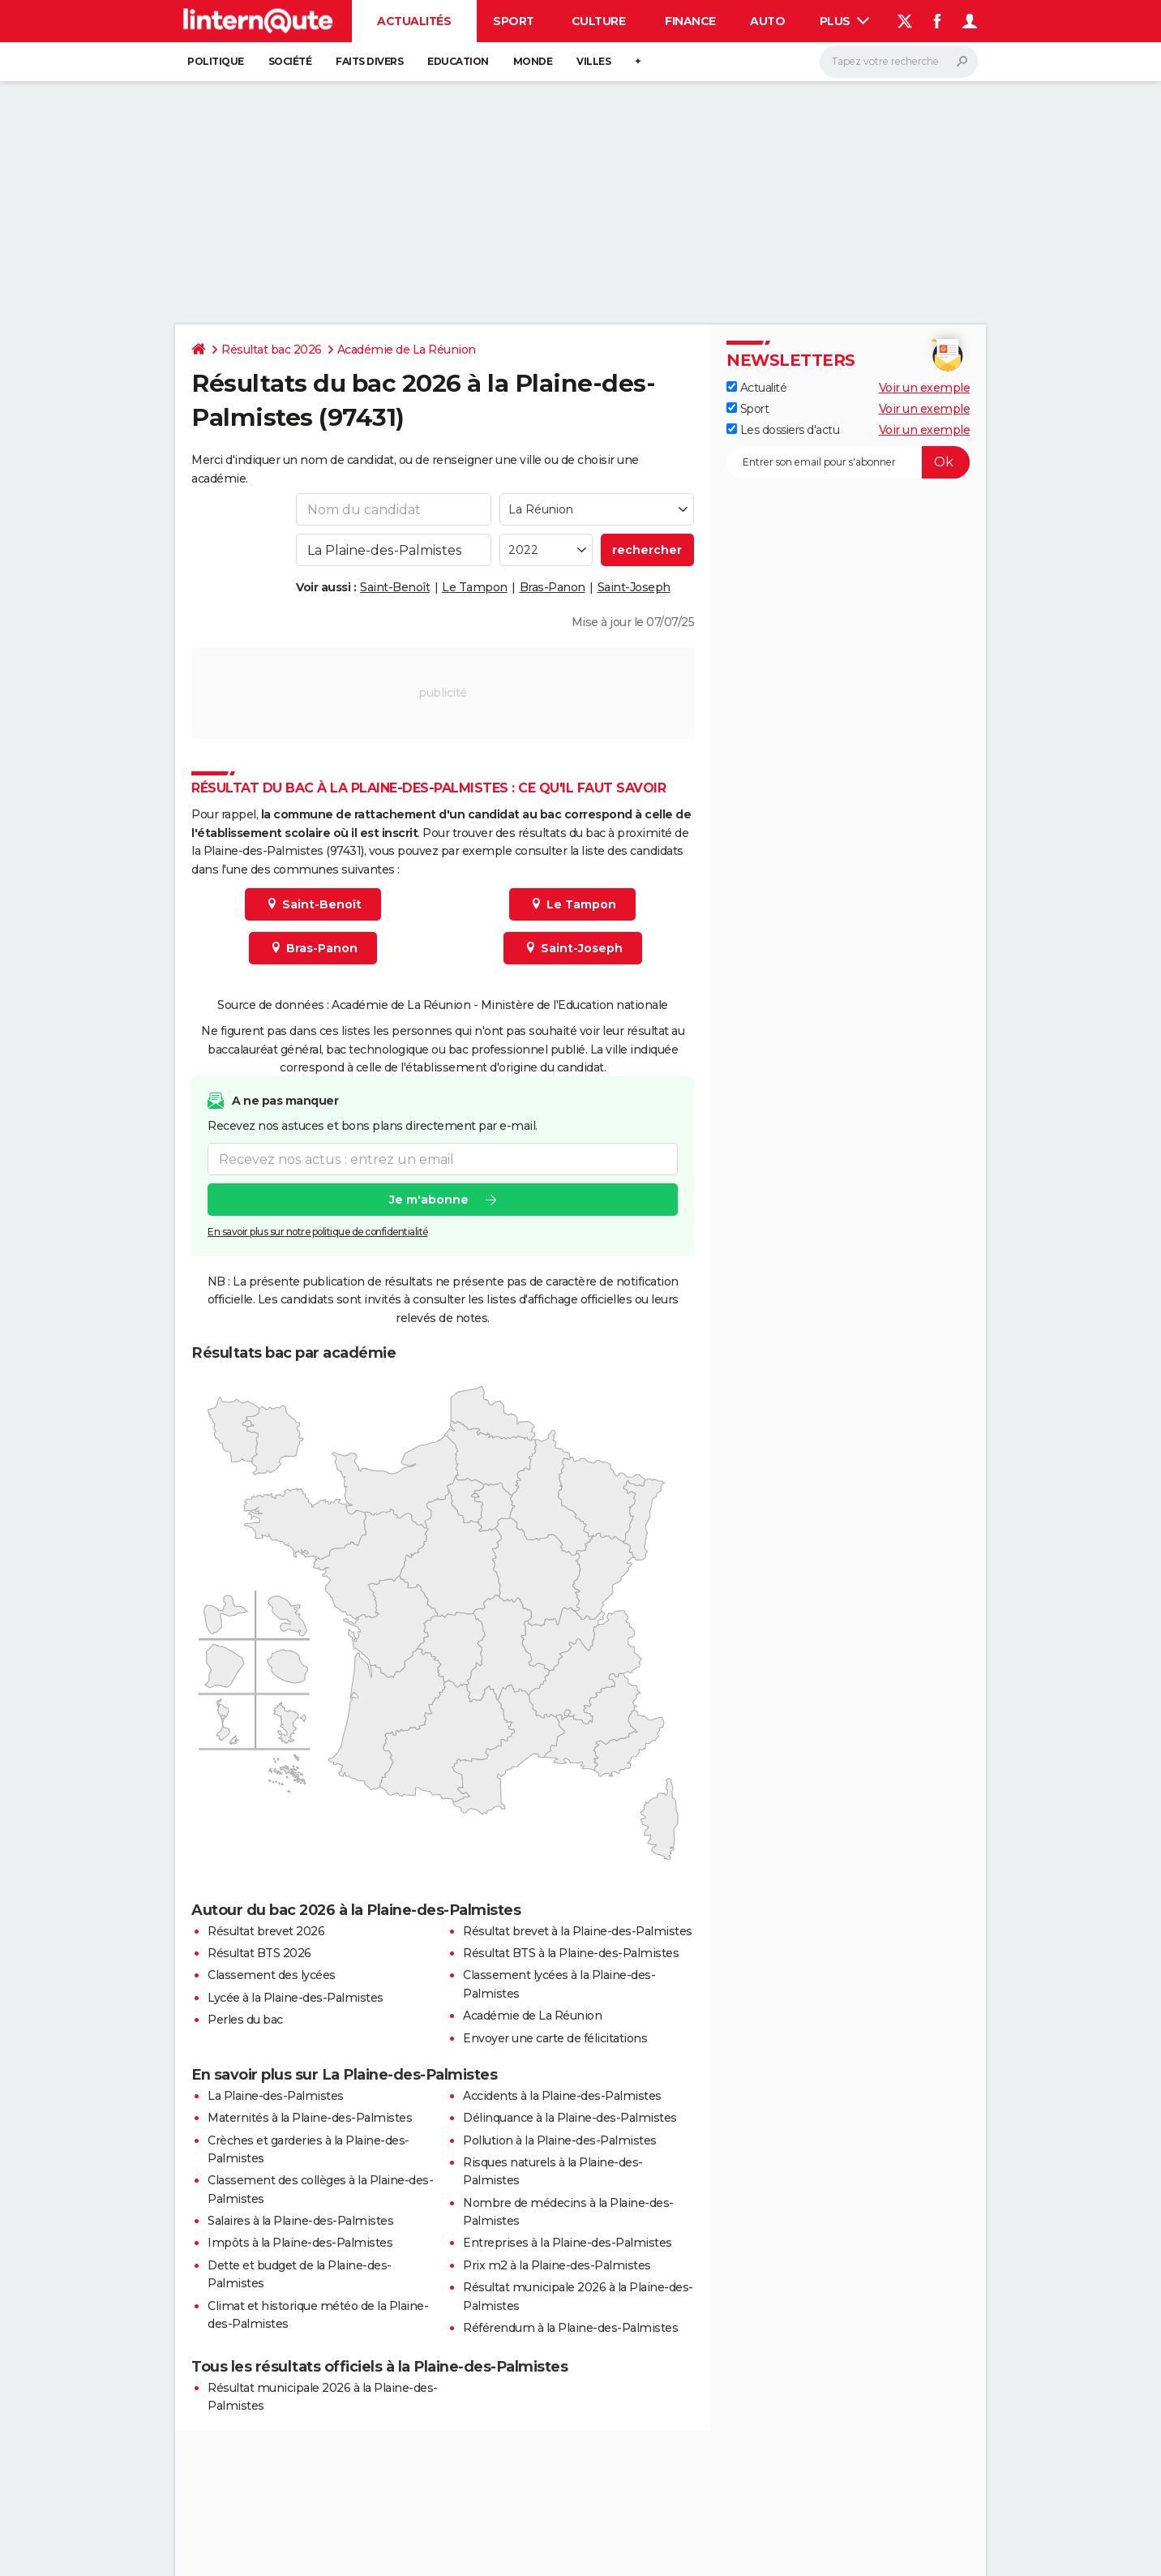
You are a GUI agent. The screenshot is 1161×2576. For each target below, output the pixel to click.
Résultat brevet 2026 (266, 1931)
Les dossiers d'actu (782, 430)
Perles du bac (245, 2019)
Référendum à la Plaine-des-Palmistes (570, 2328)
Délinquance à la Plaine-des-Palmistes (570, 2117)
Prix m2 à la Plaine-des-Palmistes (557, 2265)
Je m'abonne (429, 1200)
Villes (593, 61)
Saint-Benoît (395, 587)
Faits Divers (369, 61)
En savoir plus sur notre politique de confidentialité (318, 1232)
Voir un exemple (924, 387)
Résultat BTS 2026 (259, 1953)
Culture (599, 21)
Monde (533, 61)
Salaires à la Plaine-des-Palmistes (300, 2220)
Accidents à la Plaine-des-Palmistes (562, 2096)
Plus (845, 21)
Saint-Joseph (634, 587)
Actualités (414, 21)
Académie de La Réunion (406, 349)
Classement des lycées (272, 1975)
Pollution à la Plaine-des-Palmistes (560, 2140)
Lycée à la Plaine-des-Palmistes (295, 1997)
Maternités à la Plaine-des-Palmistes (310, 2117)
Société (290, 61)
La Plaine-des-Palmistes (276, 2096)
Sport (513, 21)
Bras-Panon (552, 587)
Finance (690, 21)
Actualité (756, 387)
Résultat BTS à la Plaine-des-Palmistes (571, 1953)
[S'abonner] (848, 462)
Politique (215, 61)
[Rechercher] (899, 61)
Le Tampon (475, 587)
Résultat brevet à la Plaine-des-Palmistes (577, 1931)
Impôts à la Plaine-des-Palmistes (300, 2242)
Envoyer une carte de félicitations (555, 2038)
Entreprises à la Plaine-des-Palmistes (567, 2242)
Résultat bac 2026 (271, 349)
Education (458, 61)
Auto (767, 21)
